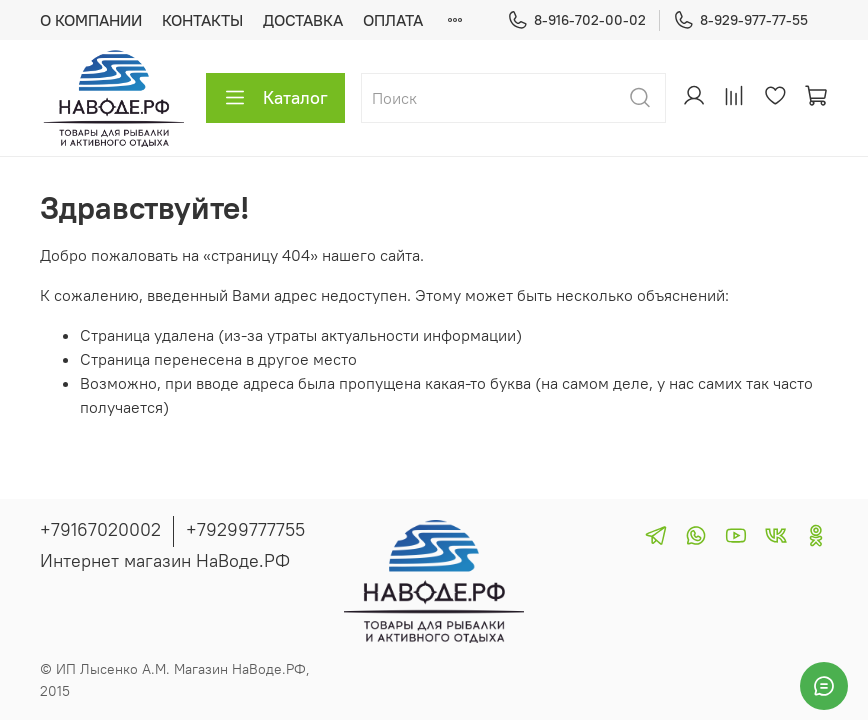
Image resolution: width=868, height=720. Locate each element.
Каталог (275, 98)
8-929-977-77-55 (740, 20)
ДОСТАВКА (303, 20)
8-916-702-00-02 (576, 20)
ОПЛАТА (393, 20)
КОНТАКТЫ (202, 20)
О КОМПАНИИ (91, 20)
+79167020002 (100, 529)
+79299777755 (245, 529)
